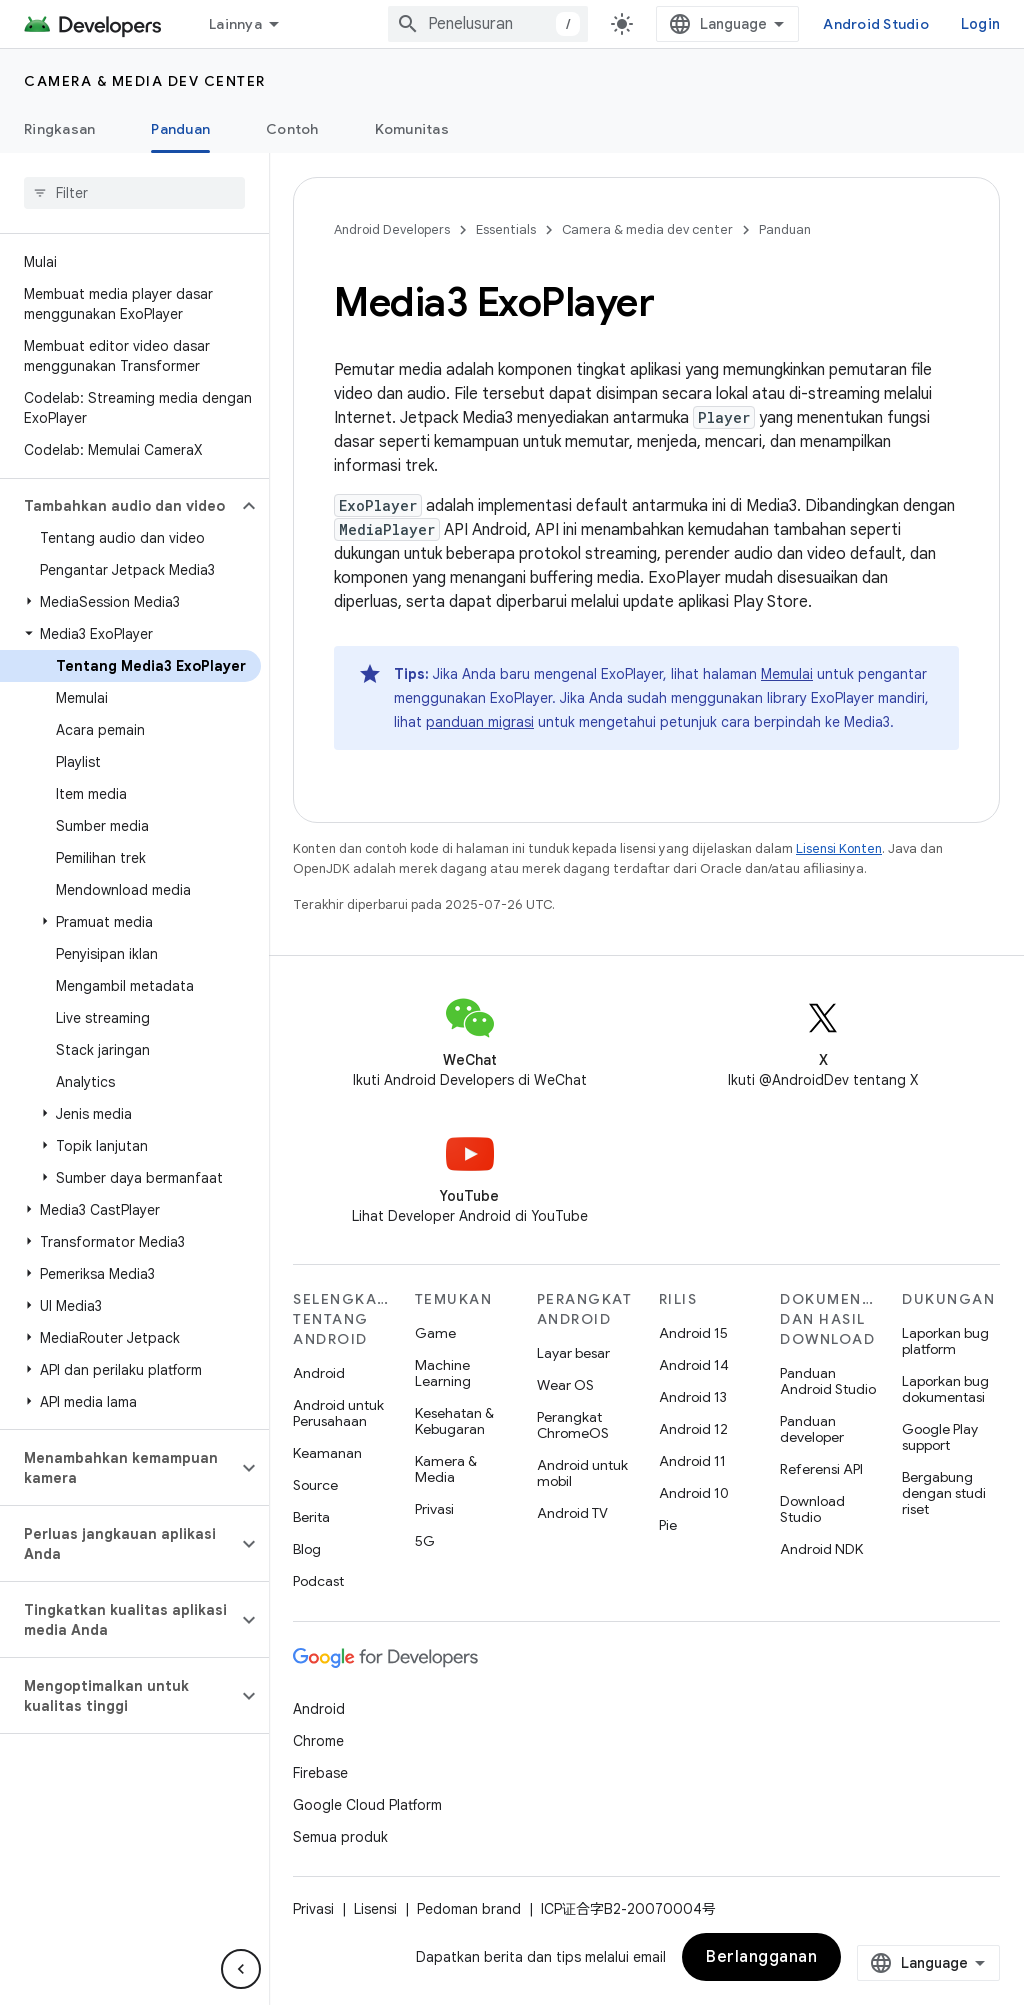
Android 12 (693, 1429)
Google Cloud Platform (367, 1805)
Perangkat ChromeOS (573, 1425)
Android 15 (693, 1333)
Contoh (292, 129)
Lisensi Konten (839, 848)
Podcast (318, 1581)
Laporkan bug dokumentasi (945, 1389)
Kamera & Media (446, 1469)
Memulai (787, 674)
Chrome (318, 1741)
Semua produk (340, 1837)
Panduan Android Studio (828, 1381)
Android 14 (694, 1365)
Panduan (785, 229)
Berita (311, 1517)
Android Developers (392, 229)
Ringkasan (59, 129)
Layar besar (573, 1353)
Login (980, 24)
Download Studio (812, 1509)
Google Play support (940, 1437)
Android (319, 1373)
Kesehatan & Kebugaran (454, 1421)
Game (435, 1333)
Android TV (572, 1513)
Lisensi (375, 1909)
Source (315, 1485)
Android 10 (694, 1493)
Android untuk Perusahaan (338, 1413)
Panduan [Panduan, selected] (180, 129)
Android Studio (876, 24)
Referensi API (821, 1469)
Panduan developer (812, 1429)
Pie (668, 1525)
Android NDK (821, 1549)
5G (425, 1541)
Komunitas (412, 129)
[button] (118, 506)
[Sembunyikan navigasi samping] (241, 1969)
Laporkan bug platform (945, 1341)
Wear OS (565, 1385)
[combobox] (488, 24)
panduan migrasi (480, 722)
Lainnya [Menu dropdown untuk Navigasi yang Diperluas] (235, 24)
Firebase (320, 1773)
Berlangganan (761, 1957)
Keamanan (327, 1453)
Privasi (434, 1509)
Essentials (506, 229)
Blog (307, 1549)
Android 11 (692, 1461)
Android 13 (693, 1397)
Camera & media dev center (145, 81)
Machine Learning (443, 1373)
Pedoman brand (469, 1909)
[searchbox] (134, 193)
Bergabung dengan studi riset (944, 1493)
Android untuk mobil (582, 1473)
